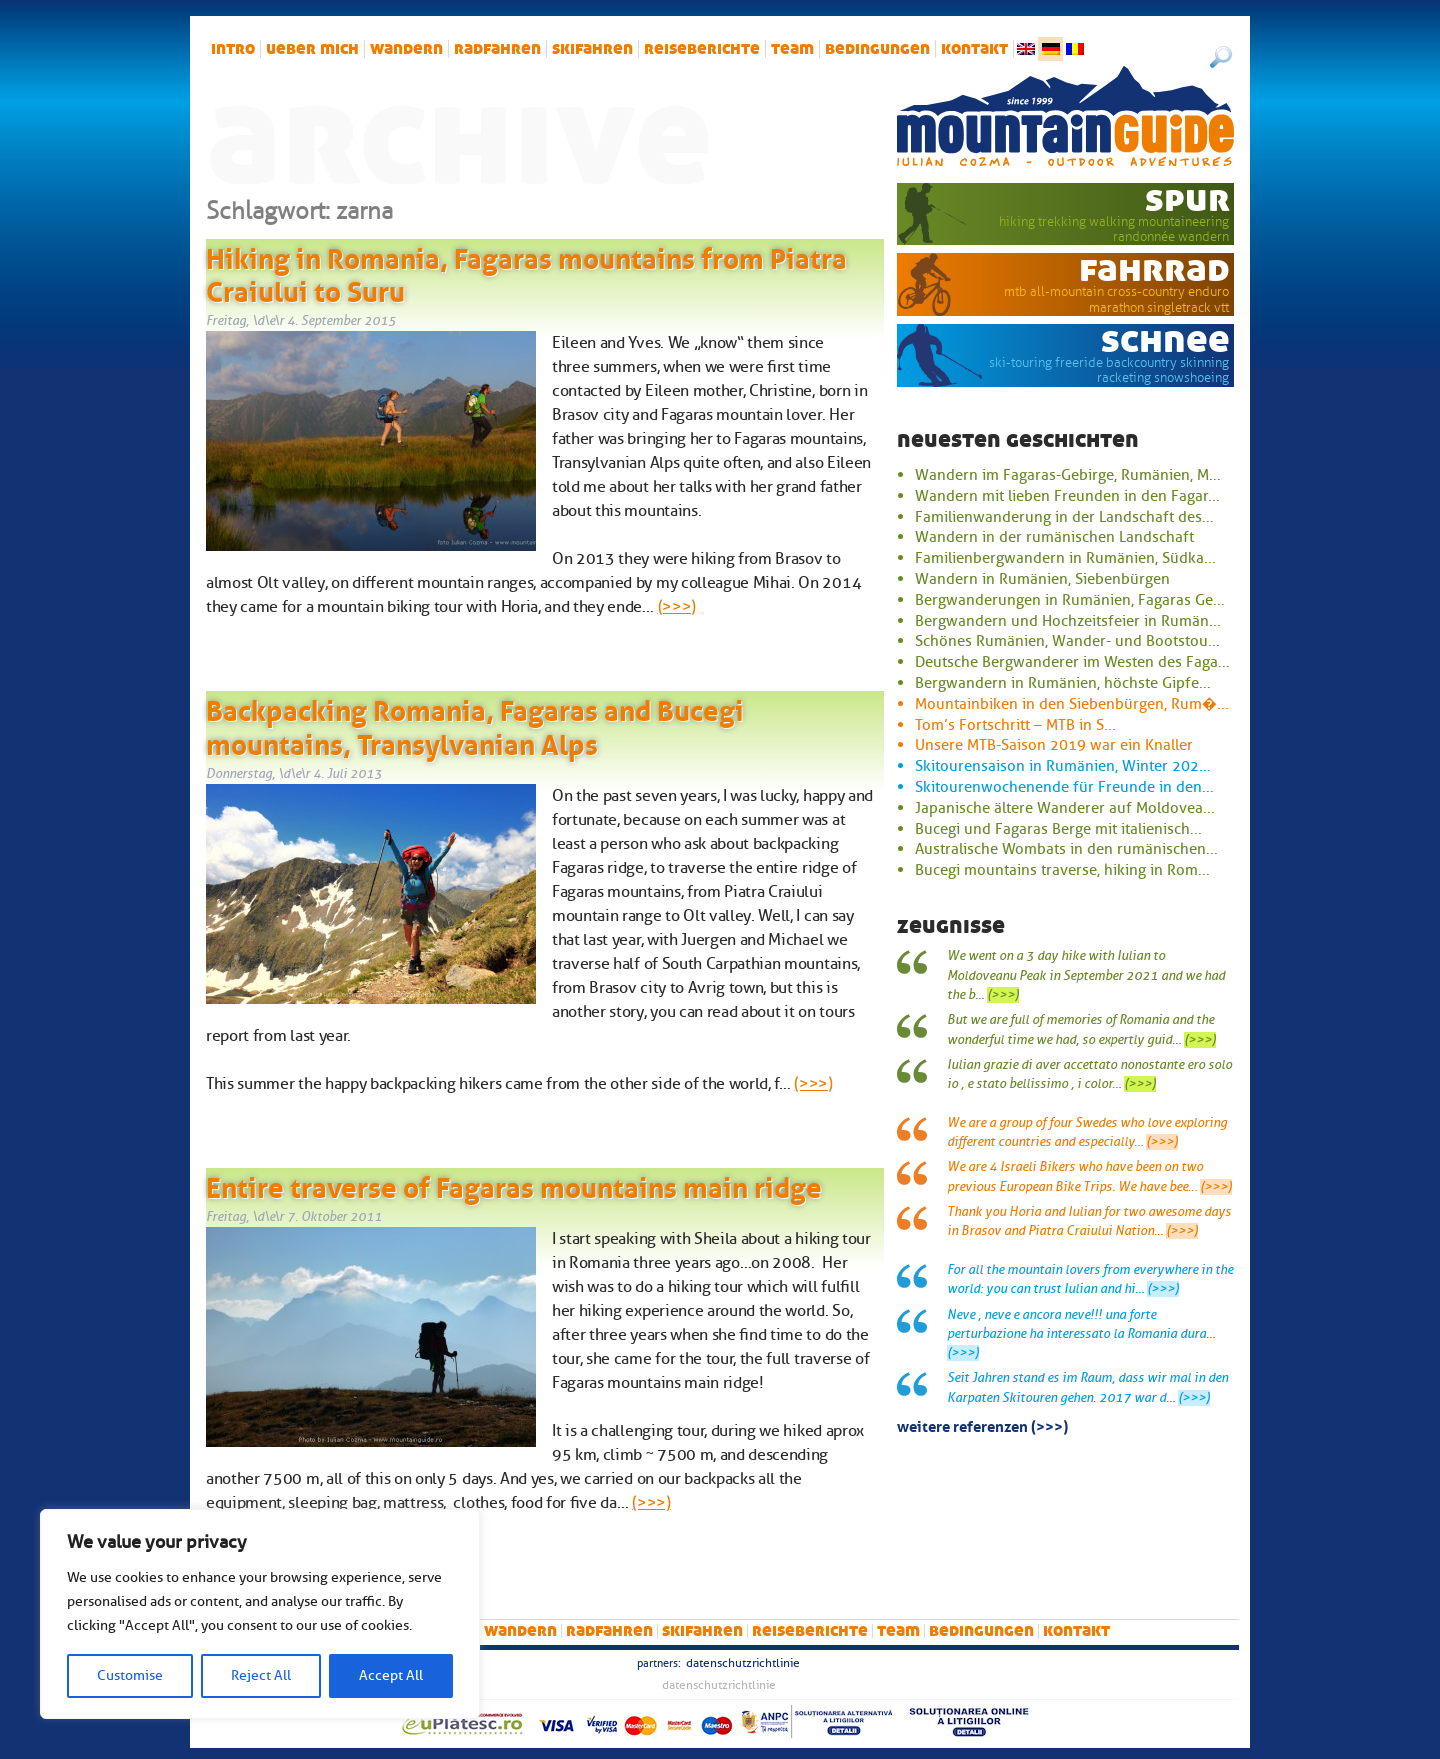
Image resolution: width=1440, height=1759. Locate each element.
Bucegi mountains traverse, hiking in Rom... (1062, 870)
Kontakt (974, 49)
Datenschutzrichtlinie (743, 1663)
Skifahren (592, 49)
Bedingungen (877, 49)
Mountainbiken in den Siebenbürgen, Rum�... (1072, 704)
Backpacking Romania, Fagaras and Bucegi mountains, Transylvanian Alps (475, 724)
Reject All (261, 1675)
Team (792, 49)
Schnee (1165, 340)
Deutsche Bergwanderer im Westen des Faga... (1072, 662)
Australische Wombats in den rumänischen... (1066, 849)
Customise (130, 1675)
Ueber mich (312, 49)
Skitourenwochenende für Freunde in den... (1064, 787)
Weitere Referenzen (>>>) (982, 1425)
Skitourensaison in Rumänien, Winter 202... (1063, 766)
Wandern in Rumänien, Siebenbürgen (1042, 579)
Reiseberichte (702, 49)
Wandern (406, 49)
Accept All (391, 1675)
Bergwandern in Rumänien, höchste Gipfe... (1063, 683)
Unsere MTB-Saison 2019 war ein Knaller (1054, 745)
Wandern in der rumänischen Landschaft (1054, 537)
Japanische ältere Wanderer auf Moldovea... (1065, 808)
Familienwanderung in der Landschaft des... (1064, 517)
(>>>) (677, 607)
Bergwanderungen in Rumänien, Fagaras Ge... (1070, 600)
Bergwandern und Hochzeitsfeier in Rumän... (1068, 621)
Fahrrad (1154, 269)
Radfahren (497, 49)
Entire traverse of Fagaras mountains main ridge (514, 1184)
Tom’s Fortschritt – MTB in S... (1015, 725)
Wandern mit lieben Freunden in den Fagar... (1067, 496)
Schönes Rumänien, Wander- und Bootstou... (1067, 641)
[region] (260, 1614)
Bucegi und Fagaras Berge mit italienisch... (1058, 829)
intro (233, 49)
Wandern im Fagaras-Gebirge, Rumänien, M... (1068, 475)
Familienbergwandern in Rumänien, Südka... (1065, 558)
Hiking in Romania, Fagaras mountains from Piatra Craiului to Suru (526, 272)
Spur (1187, 199)
